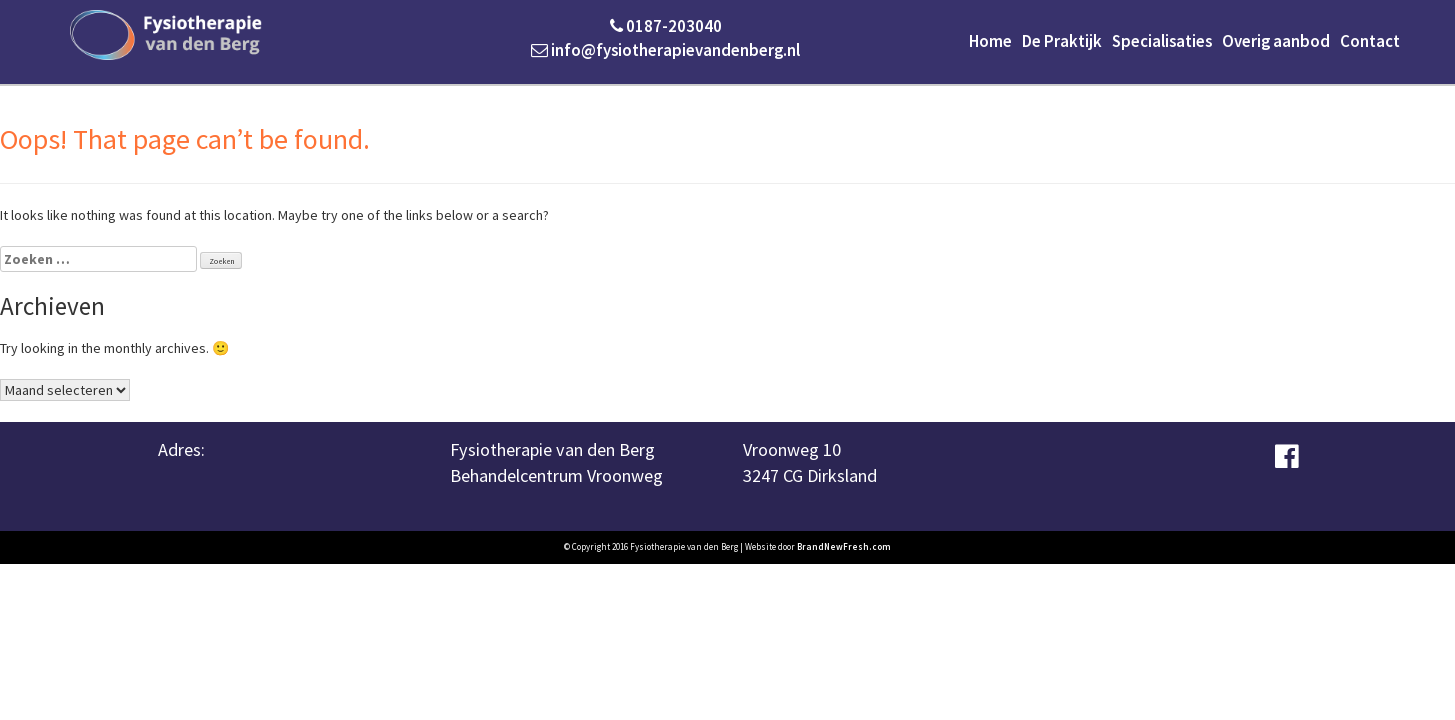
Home (990, 41)
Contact (1370, 41)
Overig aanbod (1276, 41)
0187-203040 (666, 26)
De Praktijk (1062, 41)
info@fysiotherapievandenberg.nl (665, 50)
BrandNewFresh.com (844, 546)
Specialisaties (1162, 41)
